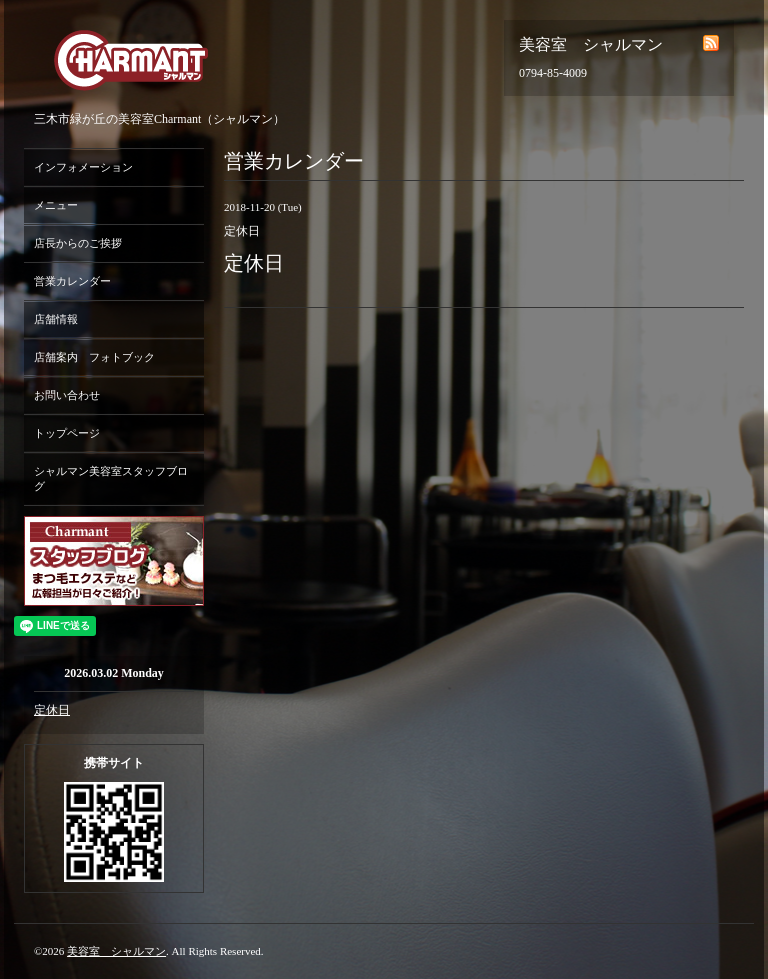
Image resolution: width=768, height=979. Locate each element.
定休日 (52, 710)
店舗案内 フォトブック (94, 357)
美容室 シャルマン (116, 951)
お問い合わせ (67, 395)
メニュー (56, 205)
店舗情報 (56, 319)
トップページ (67, 433)
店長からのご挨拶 (78, 243)
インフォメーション (83, 167)
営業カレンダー (72, 281)
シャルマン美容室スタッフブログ (111, 478)
